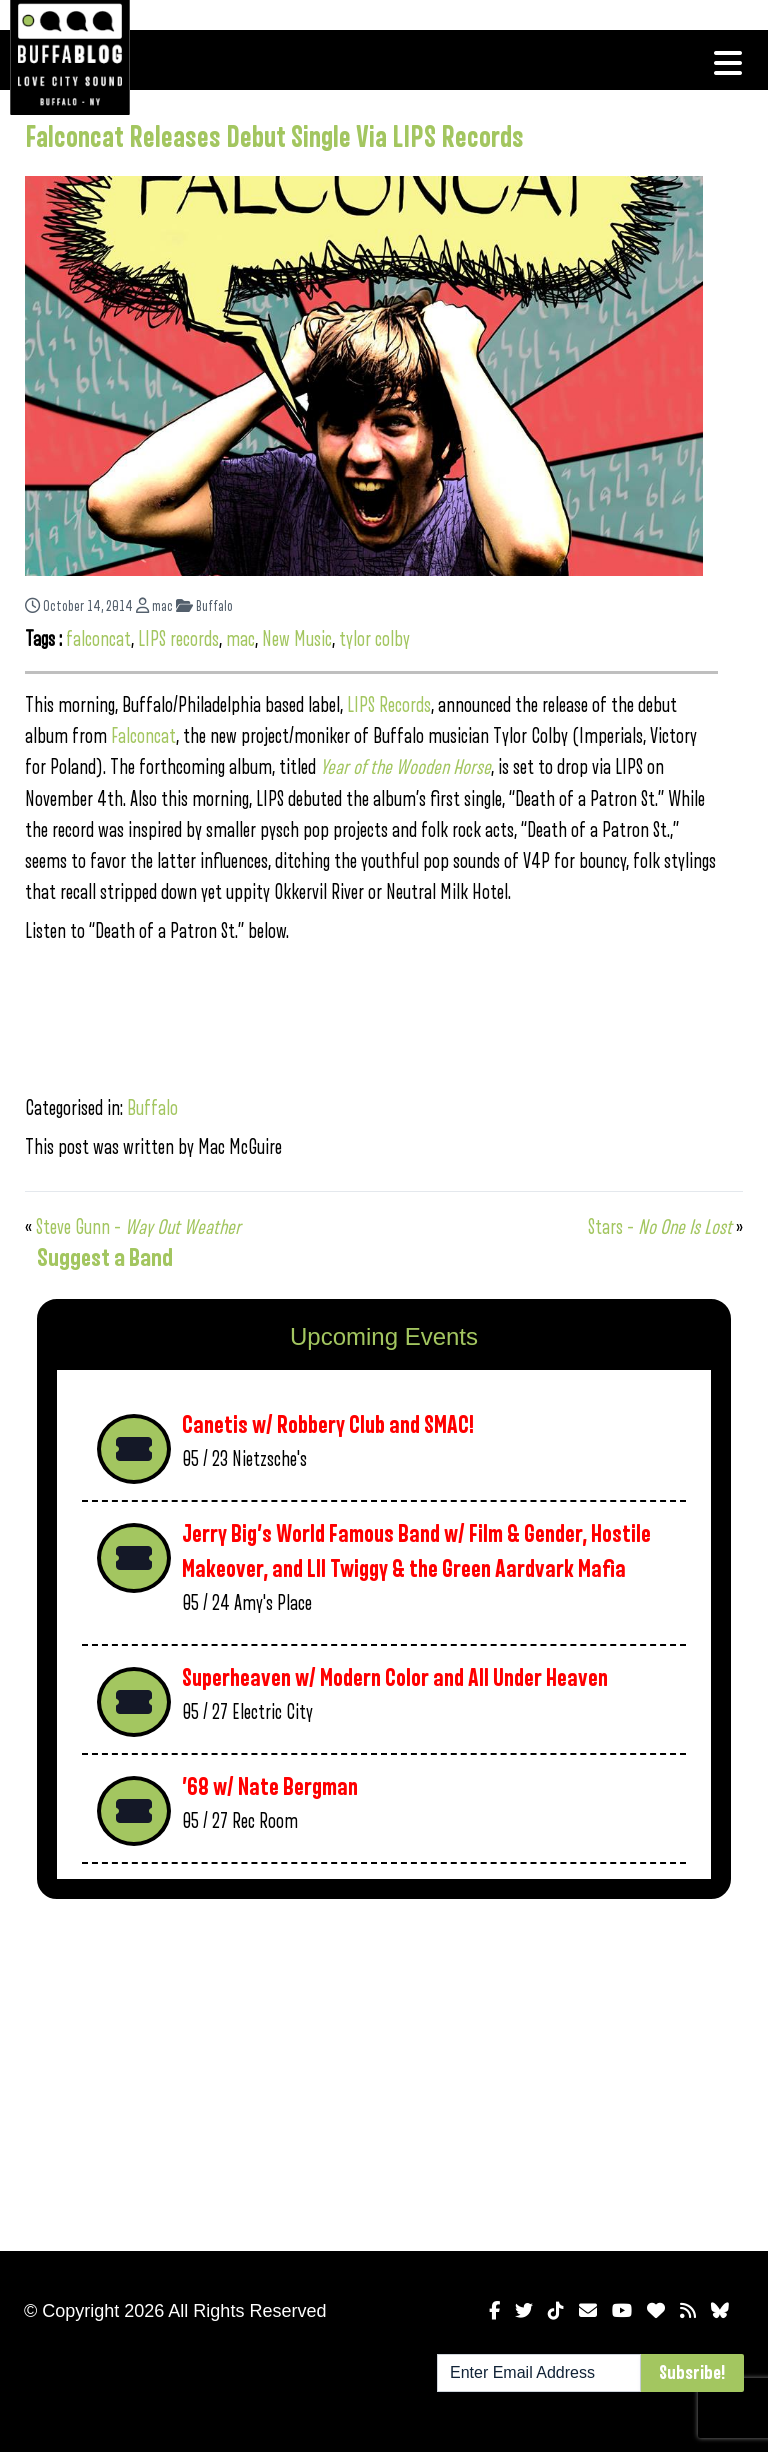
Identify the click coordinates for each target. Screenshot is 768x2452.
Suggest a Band (105, 1258)
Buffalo (204, 606)
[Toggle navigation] (728, 63)
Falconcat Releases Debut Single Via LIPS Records (274, 138)
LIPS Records (389, 705)
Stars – (662, 1227)
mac (154, 606)
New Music (297, 639)
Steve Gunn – (138, 1227)
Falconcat (143, 736)
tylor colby (374, 639)
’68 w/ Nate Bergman (270, 1787)
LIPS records (178, 639)
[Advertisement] (384, 2071)
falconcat (98, 639)
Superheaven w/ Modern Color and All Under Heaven (395, 1678)
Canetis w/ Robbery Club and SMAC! (328, 1425)
